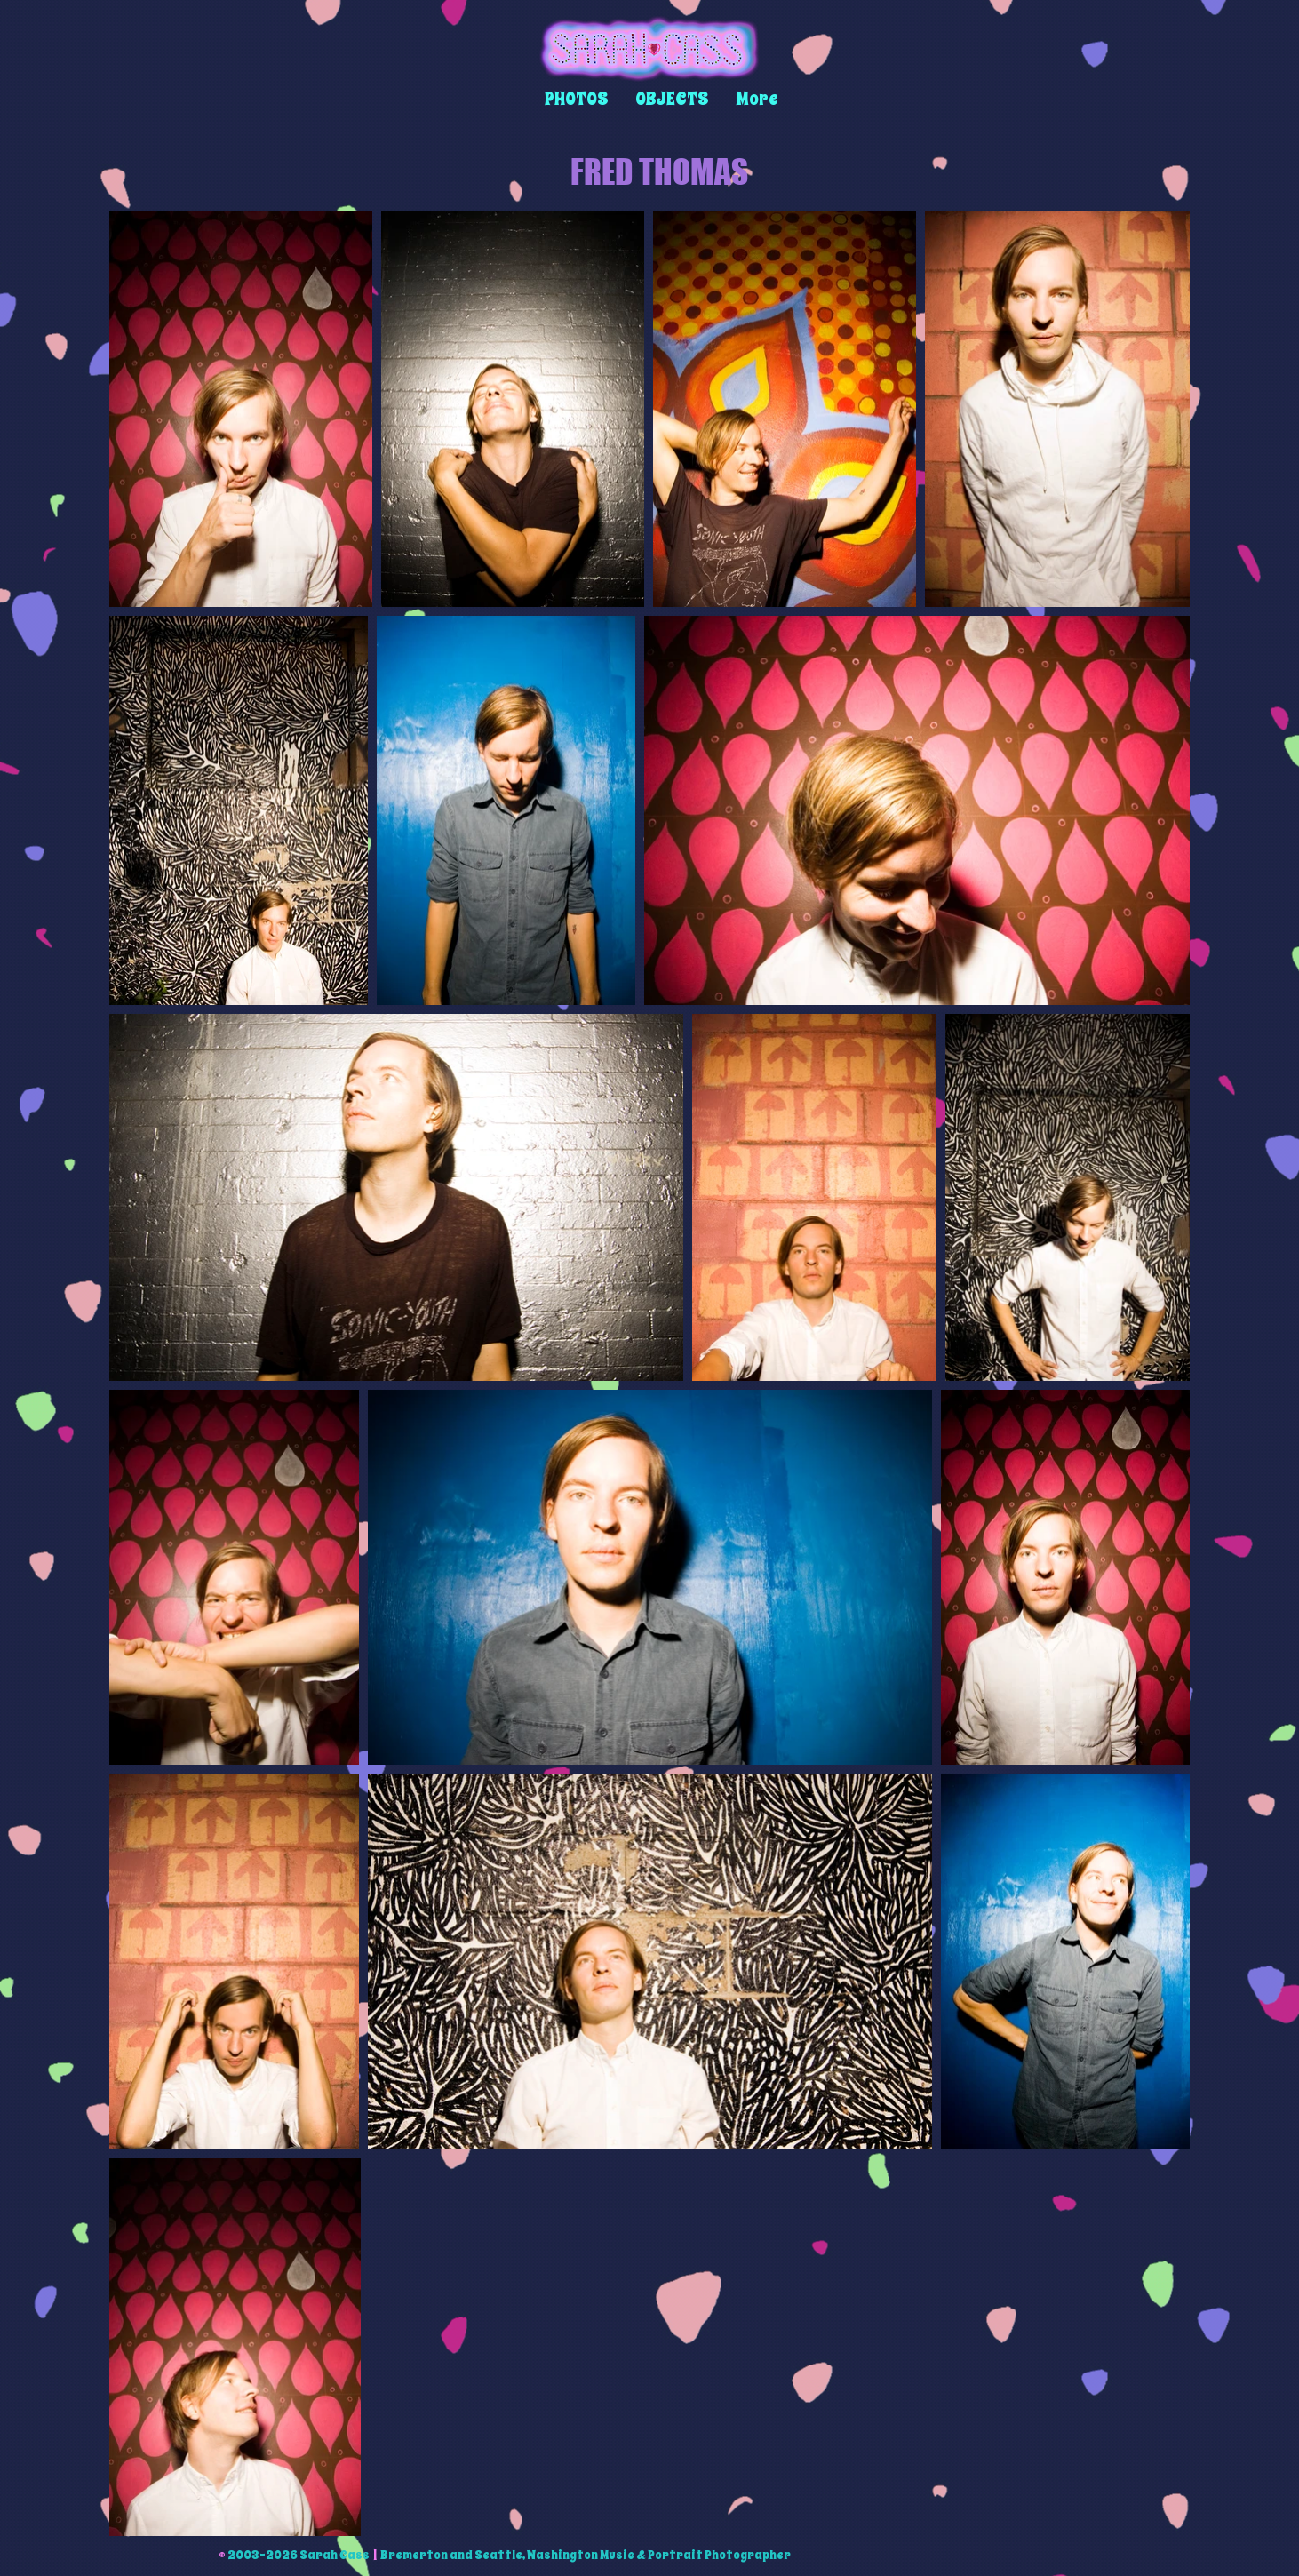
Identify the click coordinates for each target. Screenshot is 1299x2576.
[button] (576, 99)
